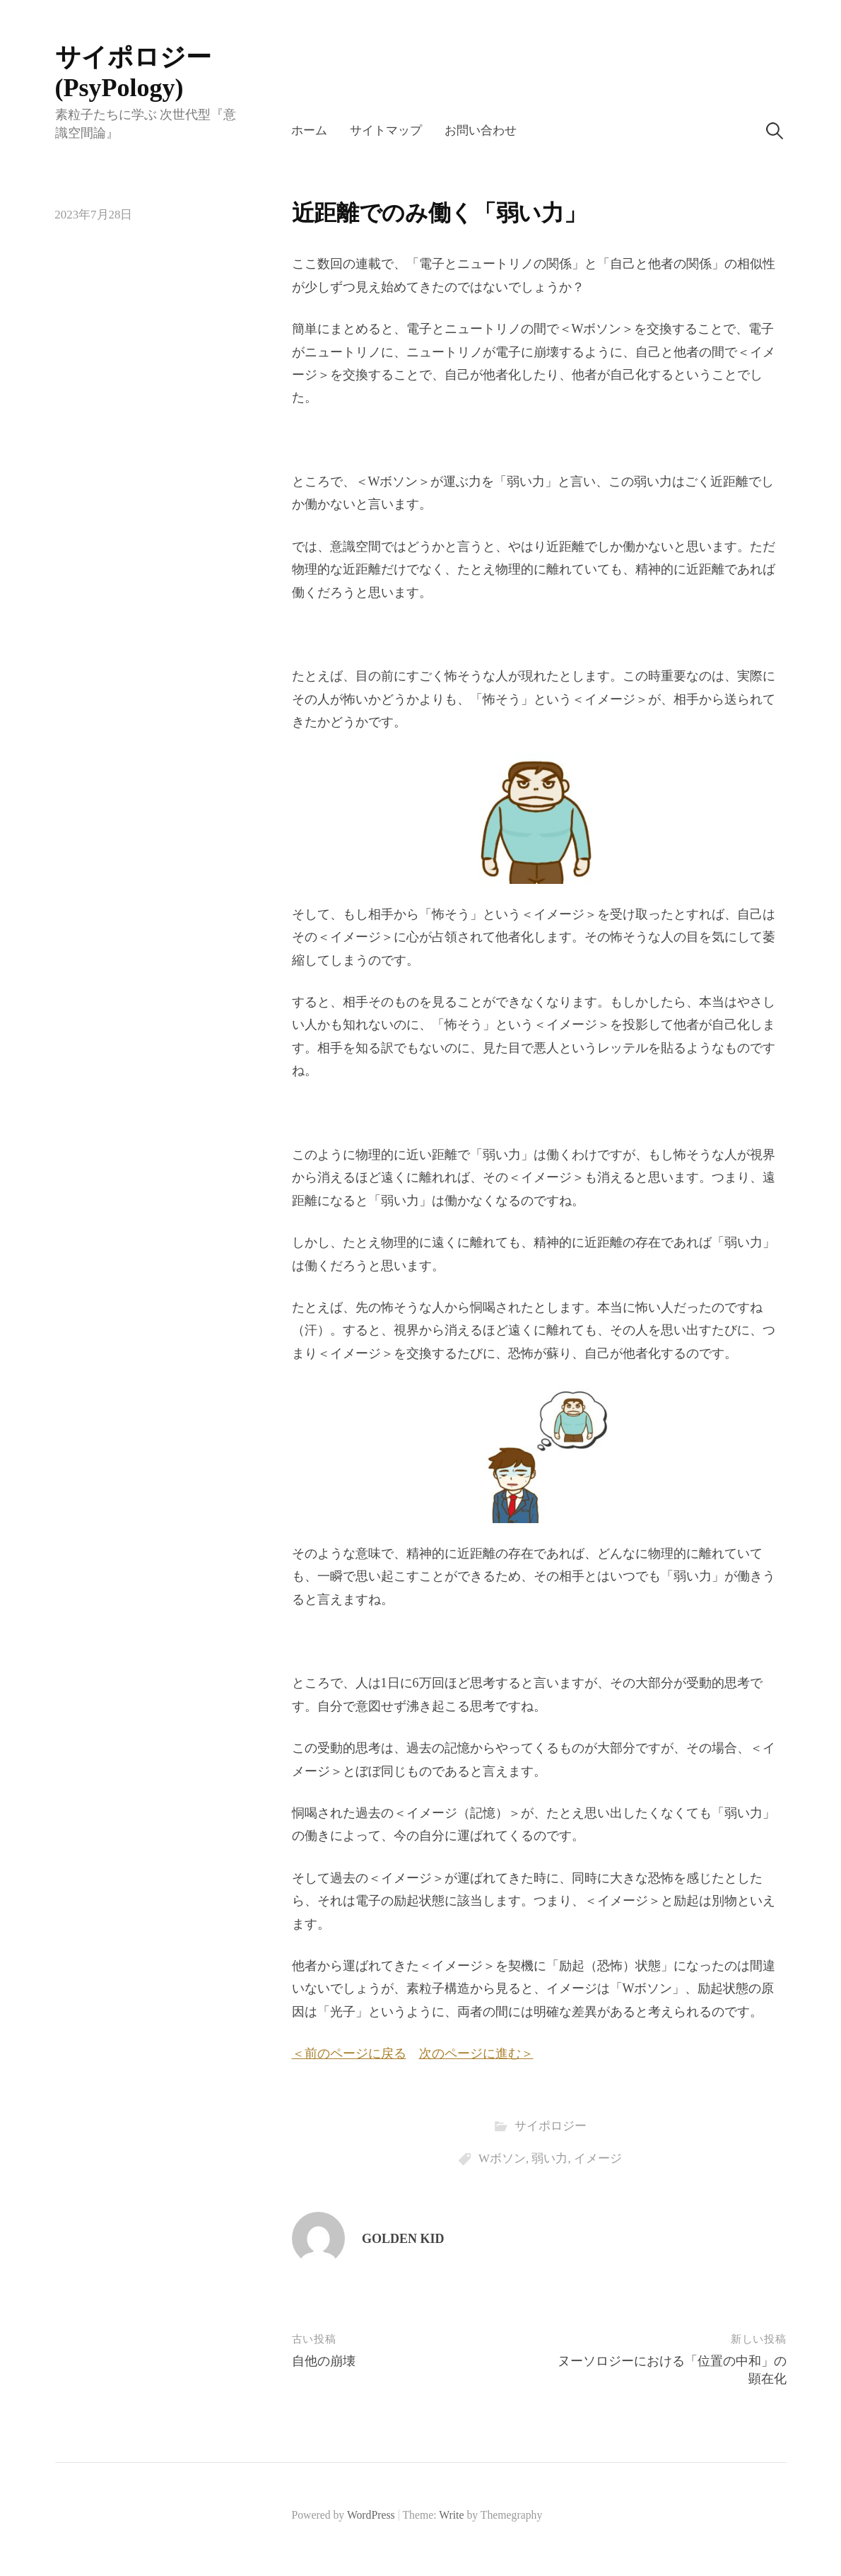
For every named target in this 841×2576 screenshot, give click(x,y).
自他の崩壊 (323, 2361)
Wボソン (502, 2158)
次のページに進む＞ (476, 2053)
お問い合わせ (481, 130)
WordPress (371, 2515)
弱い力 (549, 2158)
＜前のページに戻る (349, 2053)
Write (451, 2515)
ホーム (309, 130)
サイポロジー (550, 2126)
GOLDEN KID (403, 2239)
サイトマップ (386, 130)
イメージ (598, 2158)
